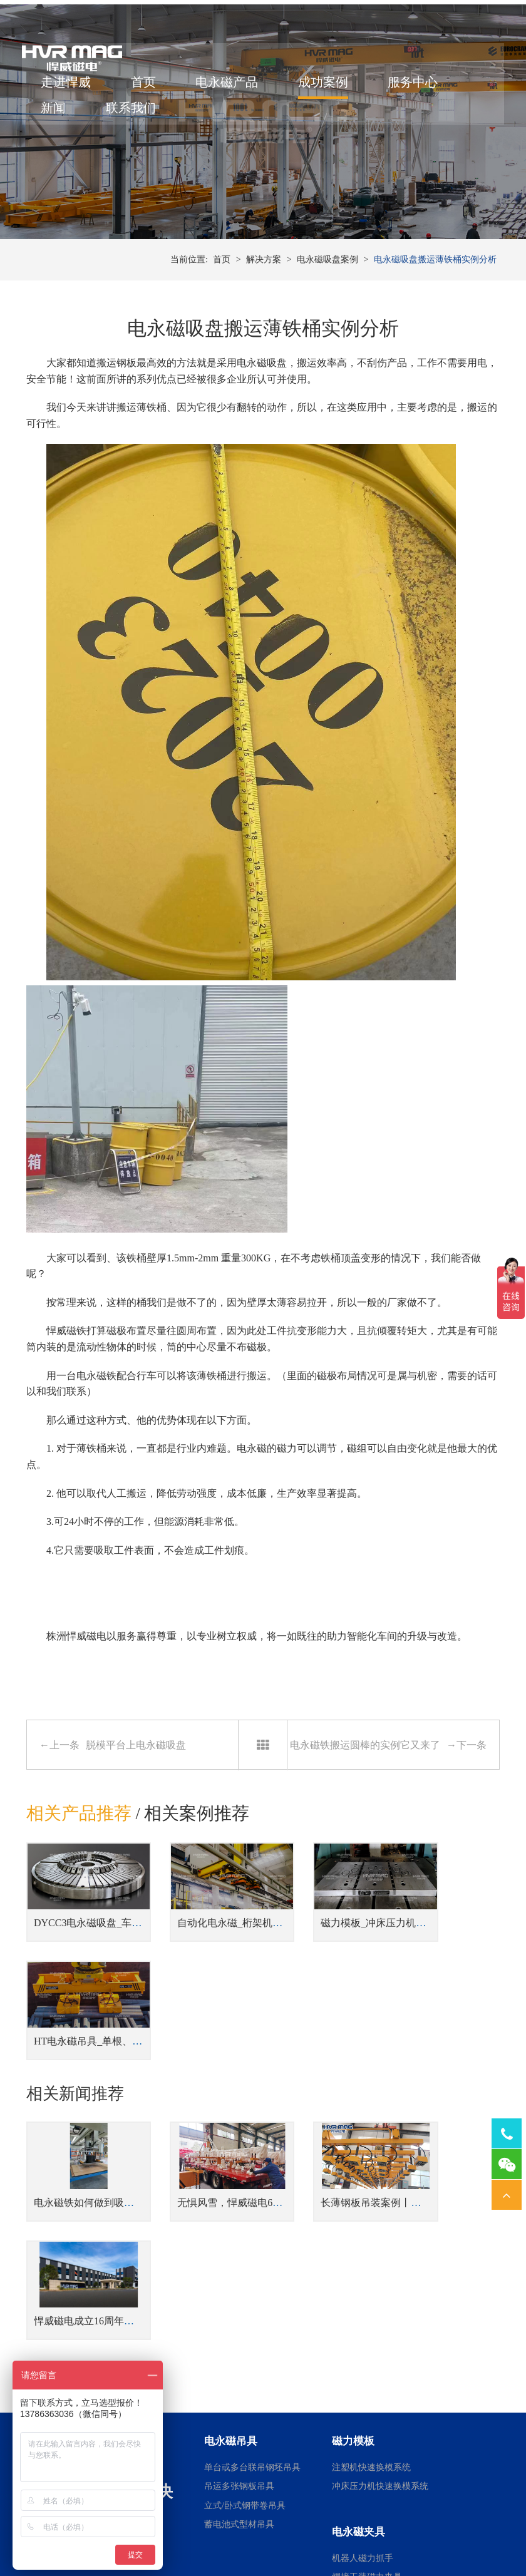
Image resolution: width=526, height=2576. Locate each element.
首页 (147, 90)
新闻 (57, 116)
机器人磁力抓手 (362, 2341)
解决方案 (263, 300)
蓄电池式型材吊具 (239, 2307)
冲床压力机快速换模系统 (380, 2270)
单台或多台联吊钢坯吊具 (252, 2250)
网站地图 (444, 2533)
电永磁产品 (231, 90)
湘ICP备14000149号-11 (382, 2533)
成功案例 (327, 90)
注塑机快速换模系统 (371, 2250)
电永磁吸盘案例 (327, 300)
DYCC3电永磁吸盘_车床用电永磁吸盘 (118, 1954)
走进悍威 (70, 90)
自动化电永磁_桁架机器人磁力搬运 (234, 1954)
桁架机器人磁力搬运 (371, 2379)
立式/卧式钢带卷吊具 (245, 2289)
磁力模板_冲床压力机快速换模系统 (357, 1954)
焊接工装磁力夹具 (367, 2360)
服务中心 (417, 90)
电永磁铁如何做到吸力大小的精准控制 (119, 2104)
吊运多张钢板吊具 (239, 2270)
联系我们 (135, 116)
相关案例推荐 (197, 1857)
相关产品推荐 (79, 1857)
